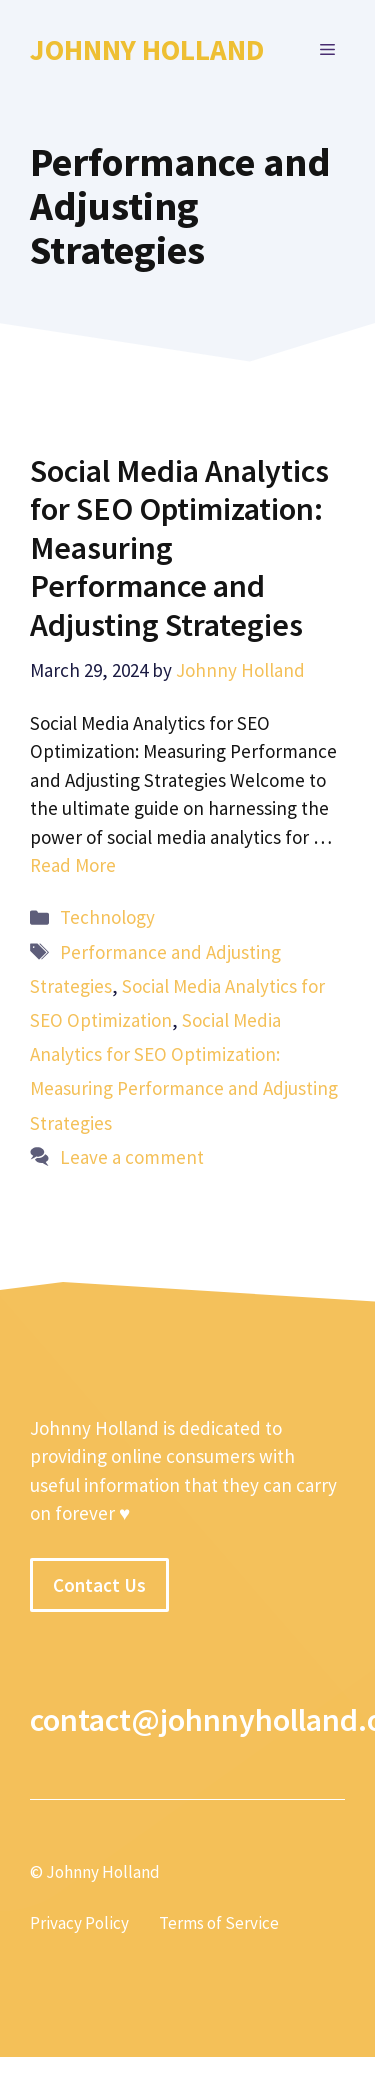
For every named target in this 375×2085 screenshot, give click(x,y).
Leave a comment (132, 1157)
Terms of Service (219, 1923)
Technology (107, 917)
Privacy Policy (79, 1923)
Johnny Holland (147, 49)
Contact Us (99, 1585)
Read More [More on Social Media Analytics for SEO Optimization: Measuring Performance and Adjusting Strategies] (73, 865)
